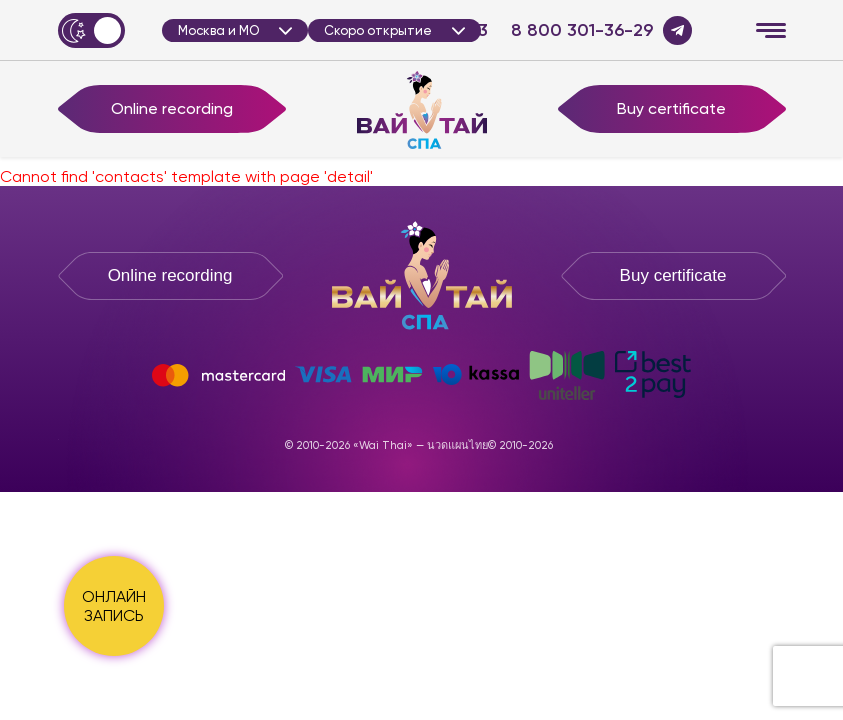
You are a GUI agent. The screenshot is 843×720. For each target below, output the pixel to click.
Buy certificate (671, 108)
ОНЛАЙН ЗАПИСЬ (114, 606)
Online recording (172, 108)
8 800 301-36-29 (582, 30)
